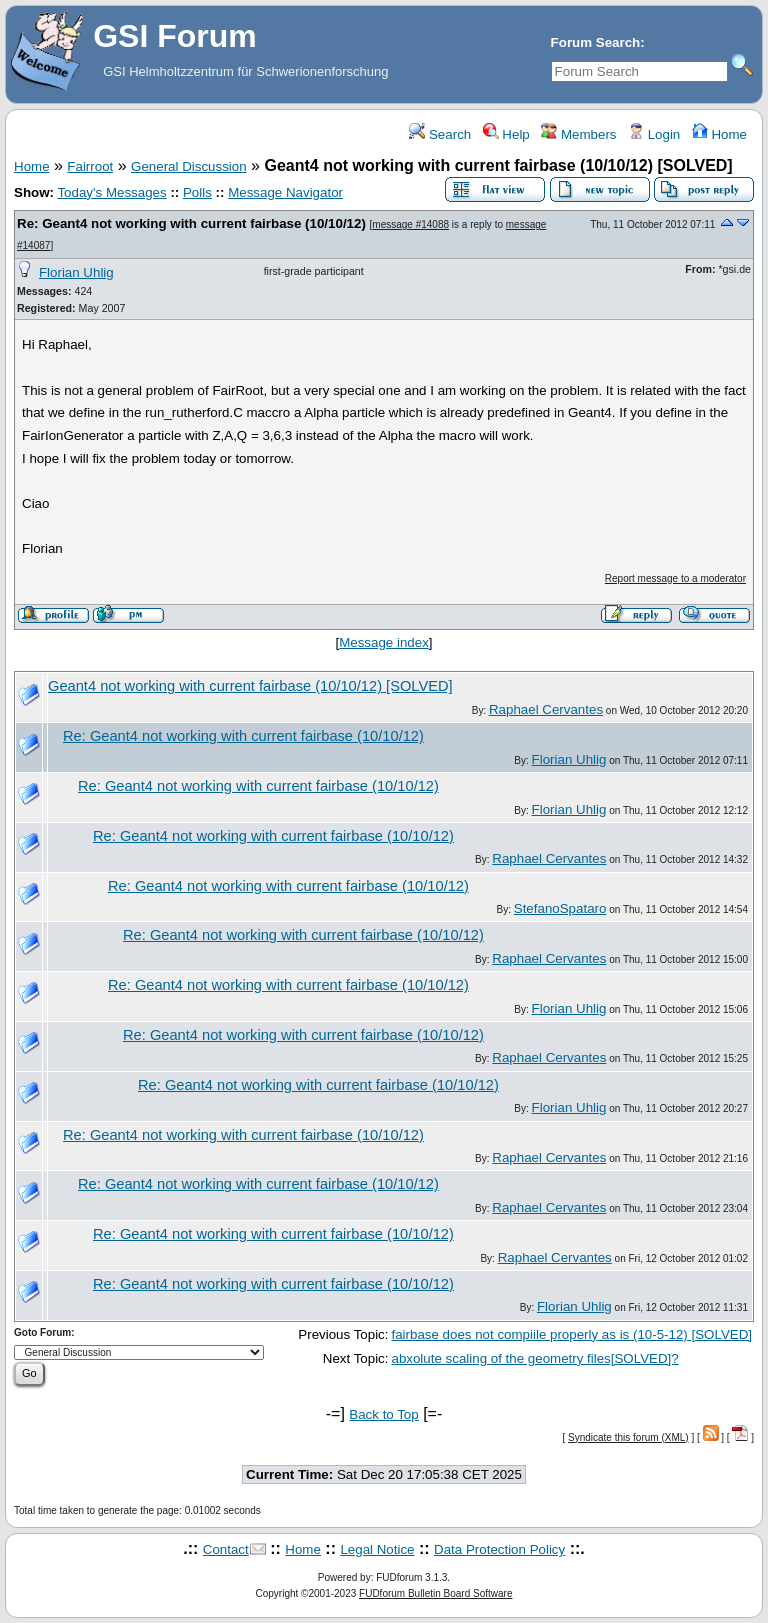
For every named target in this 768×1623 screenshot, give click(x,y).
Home (719, 134)
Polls (197, 192)
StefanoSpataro (560, 908)
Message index (384, 642)
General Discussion (189, 166)
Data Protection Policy (499, 1549)
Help (506, 134)
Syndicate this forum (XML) (628, 1437)
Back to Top (383, 1414)
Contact (226, 1549)
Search (440, 134)
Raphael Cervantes (546, 709)
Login (654, 134)
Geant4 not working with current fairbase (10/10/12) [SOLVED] (250, 686)
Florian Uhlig (76, 272)
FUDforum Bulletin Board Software (435, 1593)
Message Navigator (285, 192)
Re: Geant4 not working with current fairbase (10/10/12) (191, 223)
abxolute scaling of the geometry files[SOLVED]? (534, 1358)
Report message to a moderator (675, 578)
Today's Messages (111, 192)
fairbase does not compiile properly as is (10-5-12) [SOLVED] (571, 1334)
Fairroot (90, 166)
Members (578, 134)
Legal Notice (377, 1549)
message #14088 (410, 224)
